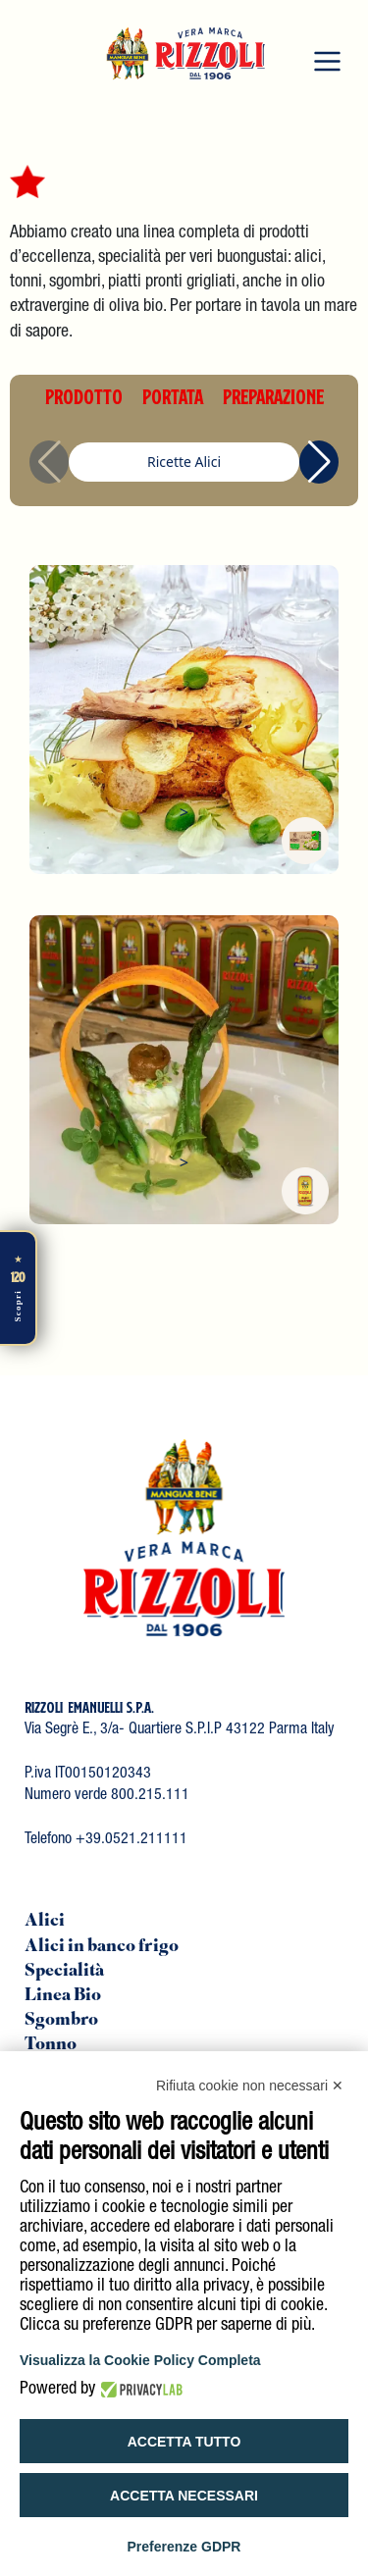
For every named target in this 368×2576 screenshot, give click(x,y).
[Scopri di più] (18, 1288)
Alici (45, 1921)
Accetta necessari (184, 2495)
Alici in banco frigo (102, 1947)
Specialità (64, 1971)
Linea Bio (63, 1996)
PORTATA (172, 396)
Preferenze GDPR (184, 2546)
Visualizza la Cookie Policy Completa (140, 2360)
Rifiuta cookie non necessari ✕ (249, 2085)
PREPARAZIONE (273, 396)
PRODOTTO (84, 396)
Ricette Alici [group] (184, 461)
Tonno (51, 2045)
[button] (319, 462)
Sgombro (61, 2021)
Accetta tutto (184, 2441)
